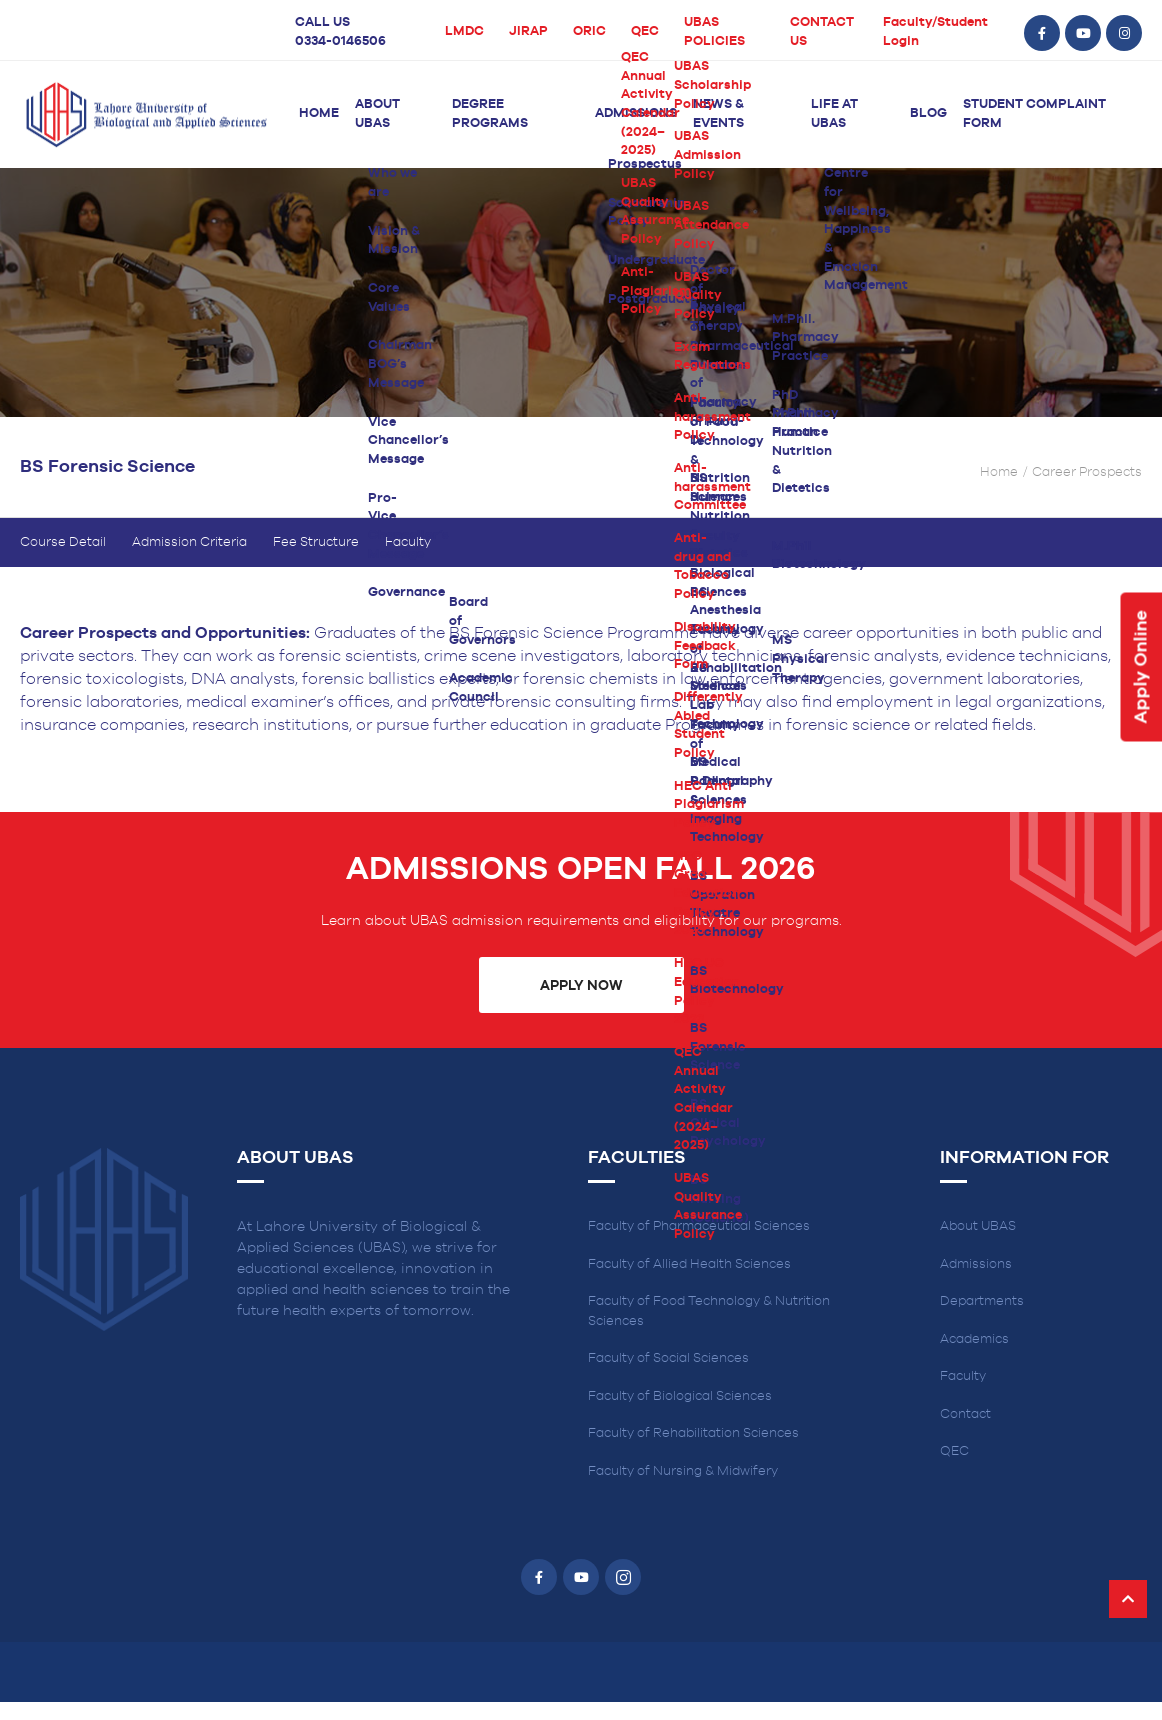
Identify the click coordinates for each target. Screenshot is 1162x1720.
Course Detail (63, 559)
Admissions (636, 113)
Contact (965, 1431)
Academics (974, 1356)
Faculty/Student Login (935, 32)
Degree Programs (490, 114)
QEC (645, 31)
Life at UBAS (834, 114)
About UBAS (377, 114)
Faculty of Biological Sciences (680, 1413)
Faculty (408, 559)
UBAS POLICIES (714, 32)
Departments (982, 1319)
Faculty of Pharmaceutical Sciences (699, 1244)
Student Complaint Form (1034, 114)
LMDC (464, 31)
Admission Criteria (189, 559)
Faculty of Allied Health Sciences (689, 1281)
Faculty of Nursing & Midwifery (683, 1488)
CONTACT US (822, 32)
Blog (928, 113)
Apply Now (581, 1003)
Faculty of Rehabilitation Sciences (693, 1451)
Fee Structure (316, 559)
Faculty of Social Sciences (668, 1376)
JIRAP (528, 31)
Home (319, 113)
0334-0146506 (340, 41)
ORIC (589, 31)
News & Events (718, 114)
